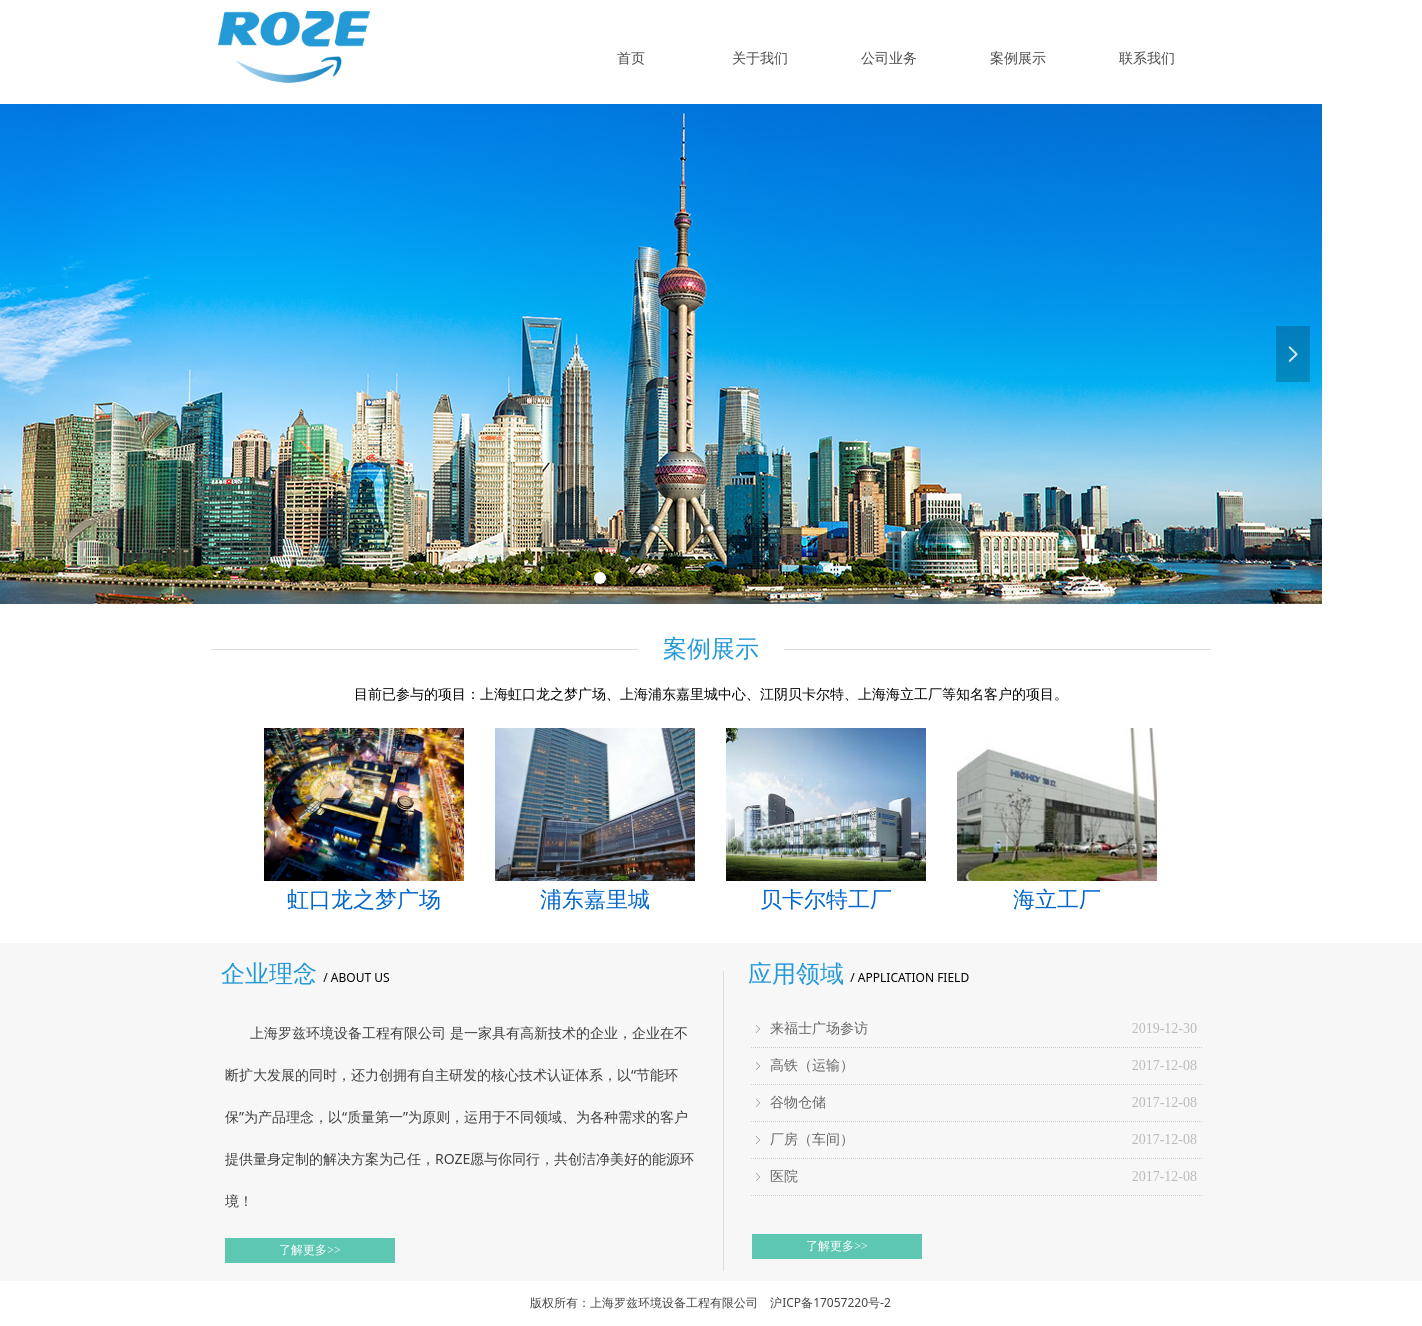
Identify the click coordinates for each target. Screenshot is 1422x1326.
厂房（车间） (812, 1139)
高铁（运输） (812, 1065)
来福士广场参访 (819, 1028)
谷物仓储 (798, 1102)
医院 (784, 1176)
